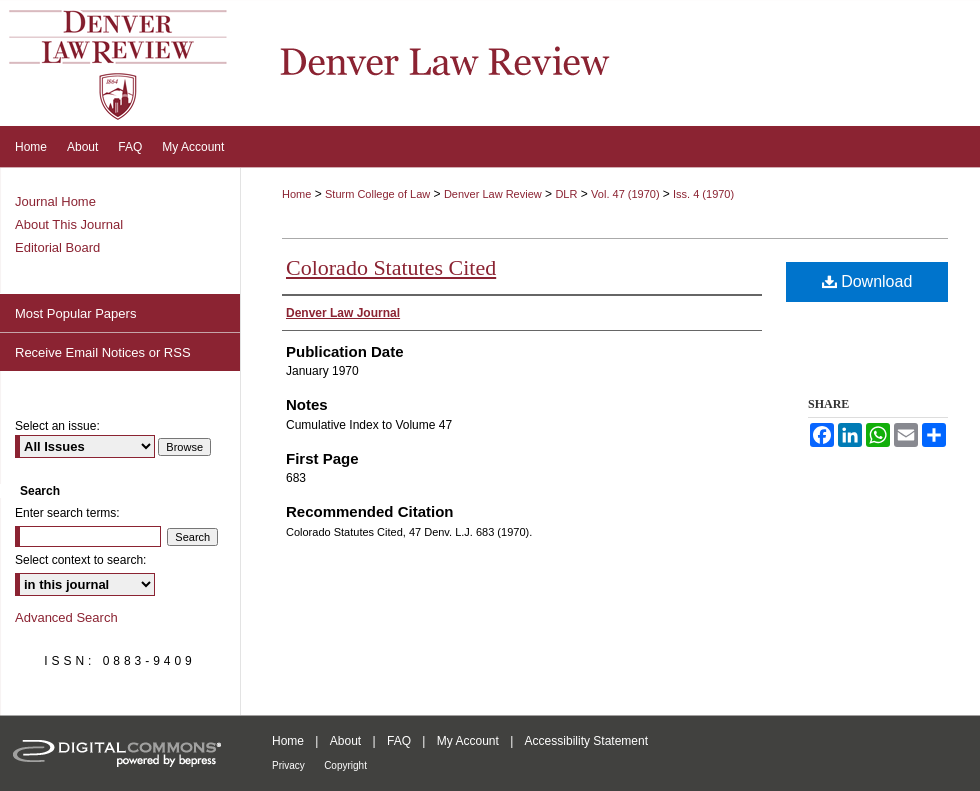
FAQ (399, 741)
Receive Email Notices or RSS (103, 352)
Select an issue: (57, 426)
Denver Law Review (493, 194)
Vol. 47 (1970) (627, 194)
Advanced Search (66, 617)
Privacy (288, 765)
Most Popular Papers (75, 313)
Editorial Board (57, 247)
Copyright (345, 765)
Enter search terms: (67, 513)
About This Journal (69, 224)
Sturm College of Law (377, 194)
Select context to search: (80, 560)
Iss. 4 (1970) (703, 194)
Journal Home (55, 201)
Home (296, 194)
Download (867, 281)
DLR (566, 194)
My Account (468, 741)
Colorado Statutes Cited (391, 267)
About (345, 741)
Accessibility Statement (586, 741)
